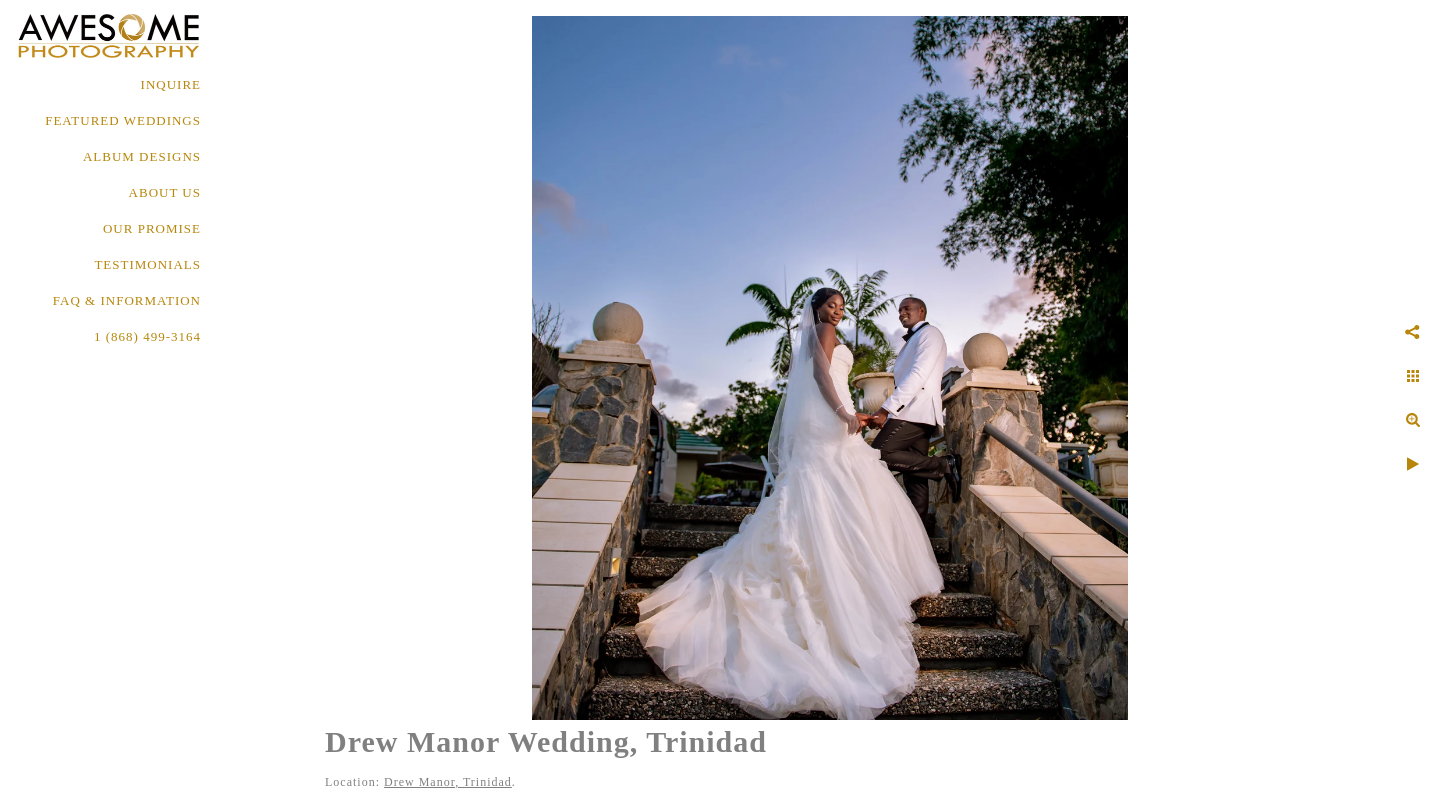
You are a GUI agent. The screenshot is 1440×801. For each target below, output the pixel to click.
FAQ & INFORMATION (127, 300)
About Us (165, 192)
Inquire (171, 84)
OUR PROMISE (152, 228)
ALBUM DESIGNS (142, 156)
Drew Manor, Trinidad (448, 782)
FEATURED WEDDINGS (123, 120)
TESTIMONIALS (147, 264)
